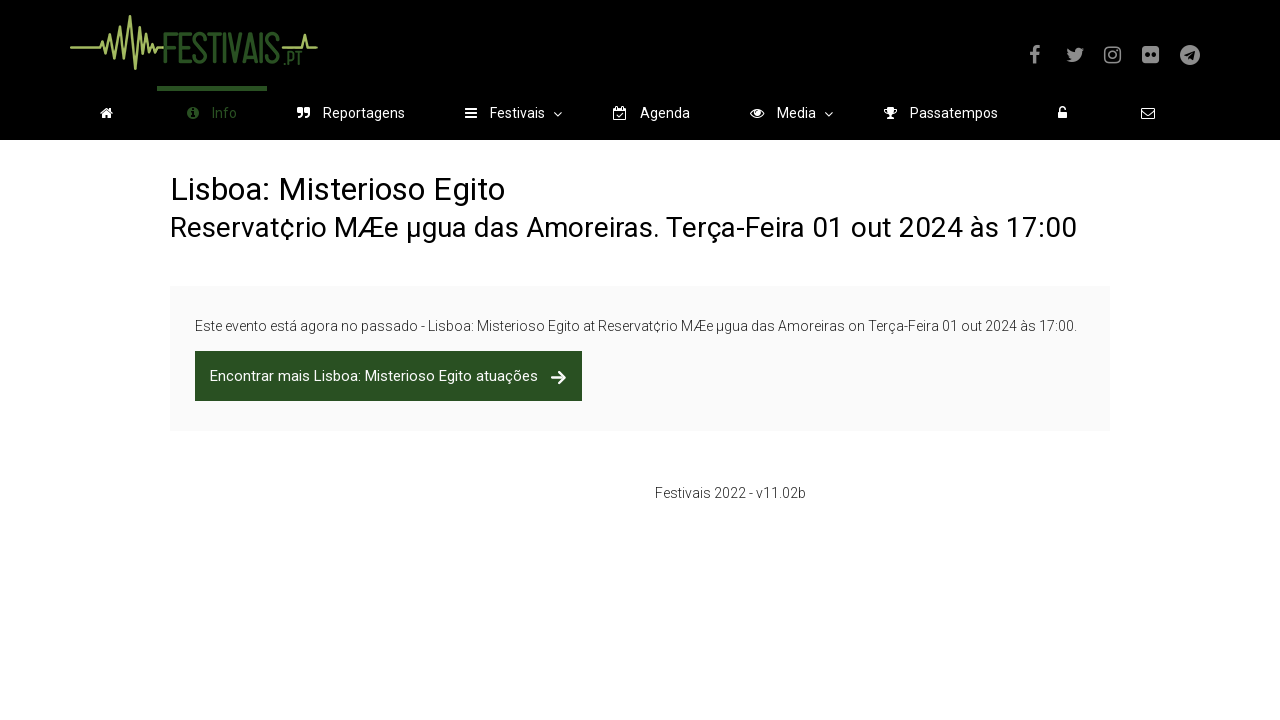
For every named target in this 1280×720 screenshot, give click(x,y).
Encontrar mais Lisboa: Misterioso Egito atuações (388, 376)
